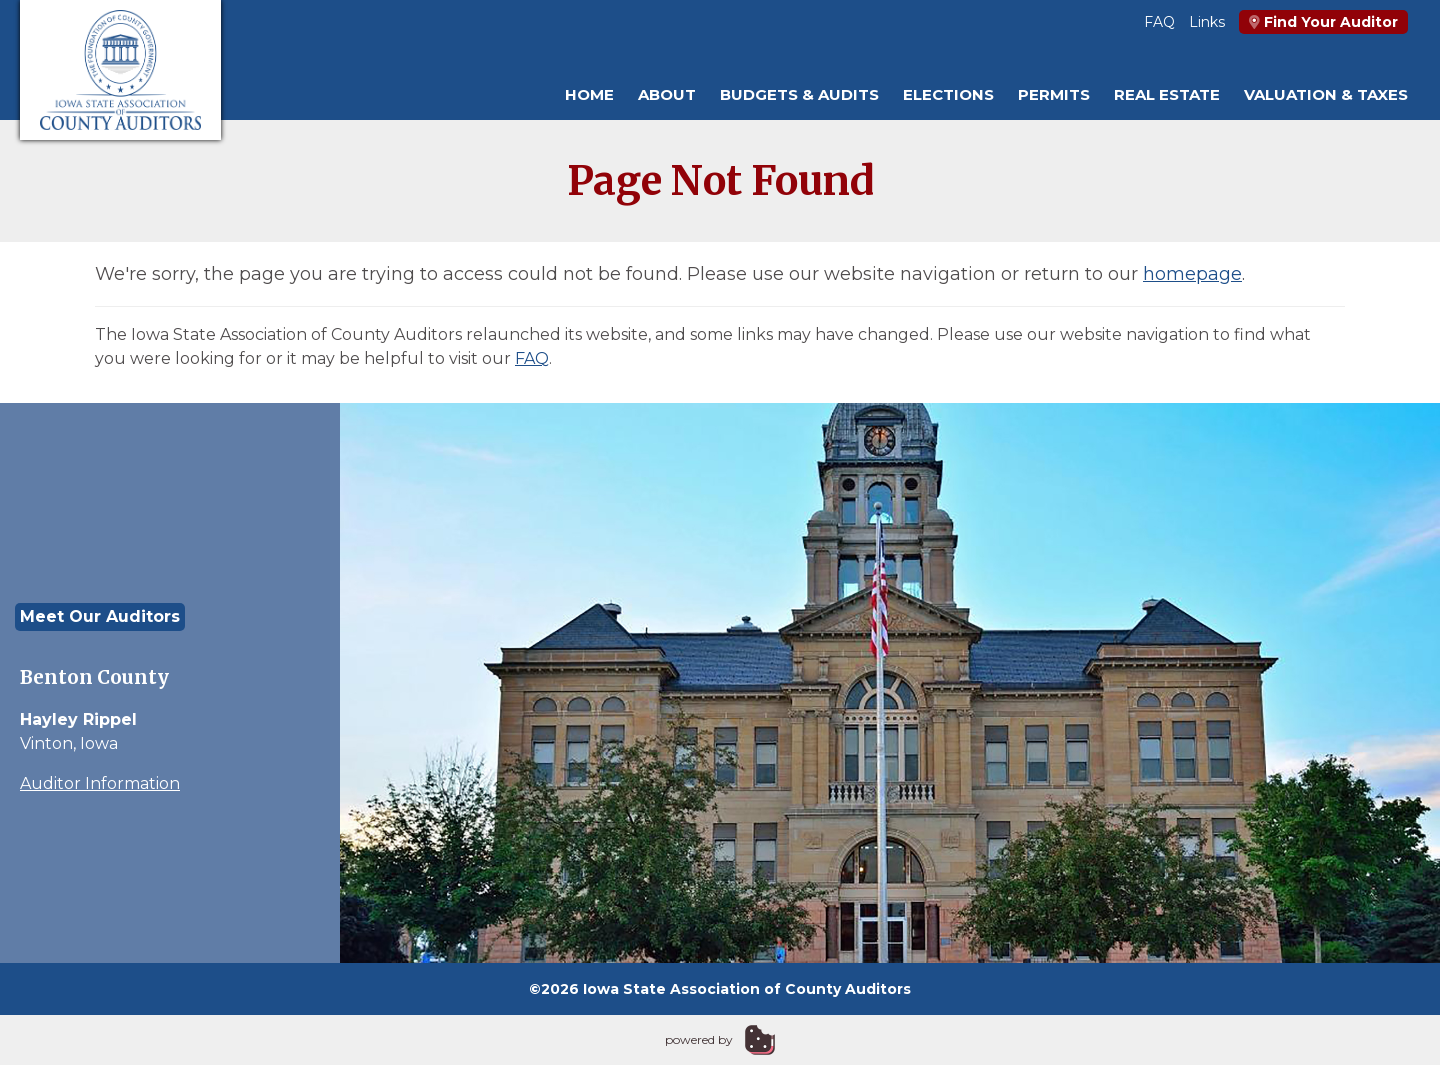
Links (1207, 22)
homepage (1192, 274)
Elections (948, 94)
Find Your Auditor (1323, 22)
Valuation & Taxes (1326, 94)
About (667, 94)
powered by (699, 1039)
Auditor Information (100, 783)
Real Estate (1167, 94)
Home (589, 94)
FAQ (1159, 22)
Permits (1054, 94)
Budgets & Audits (799, 94)
